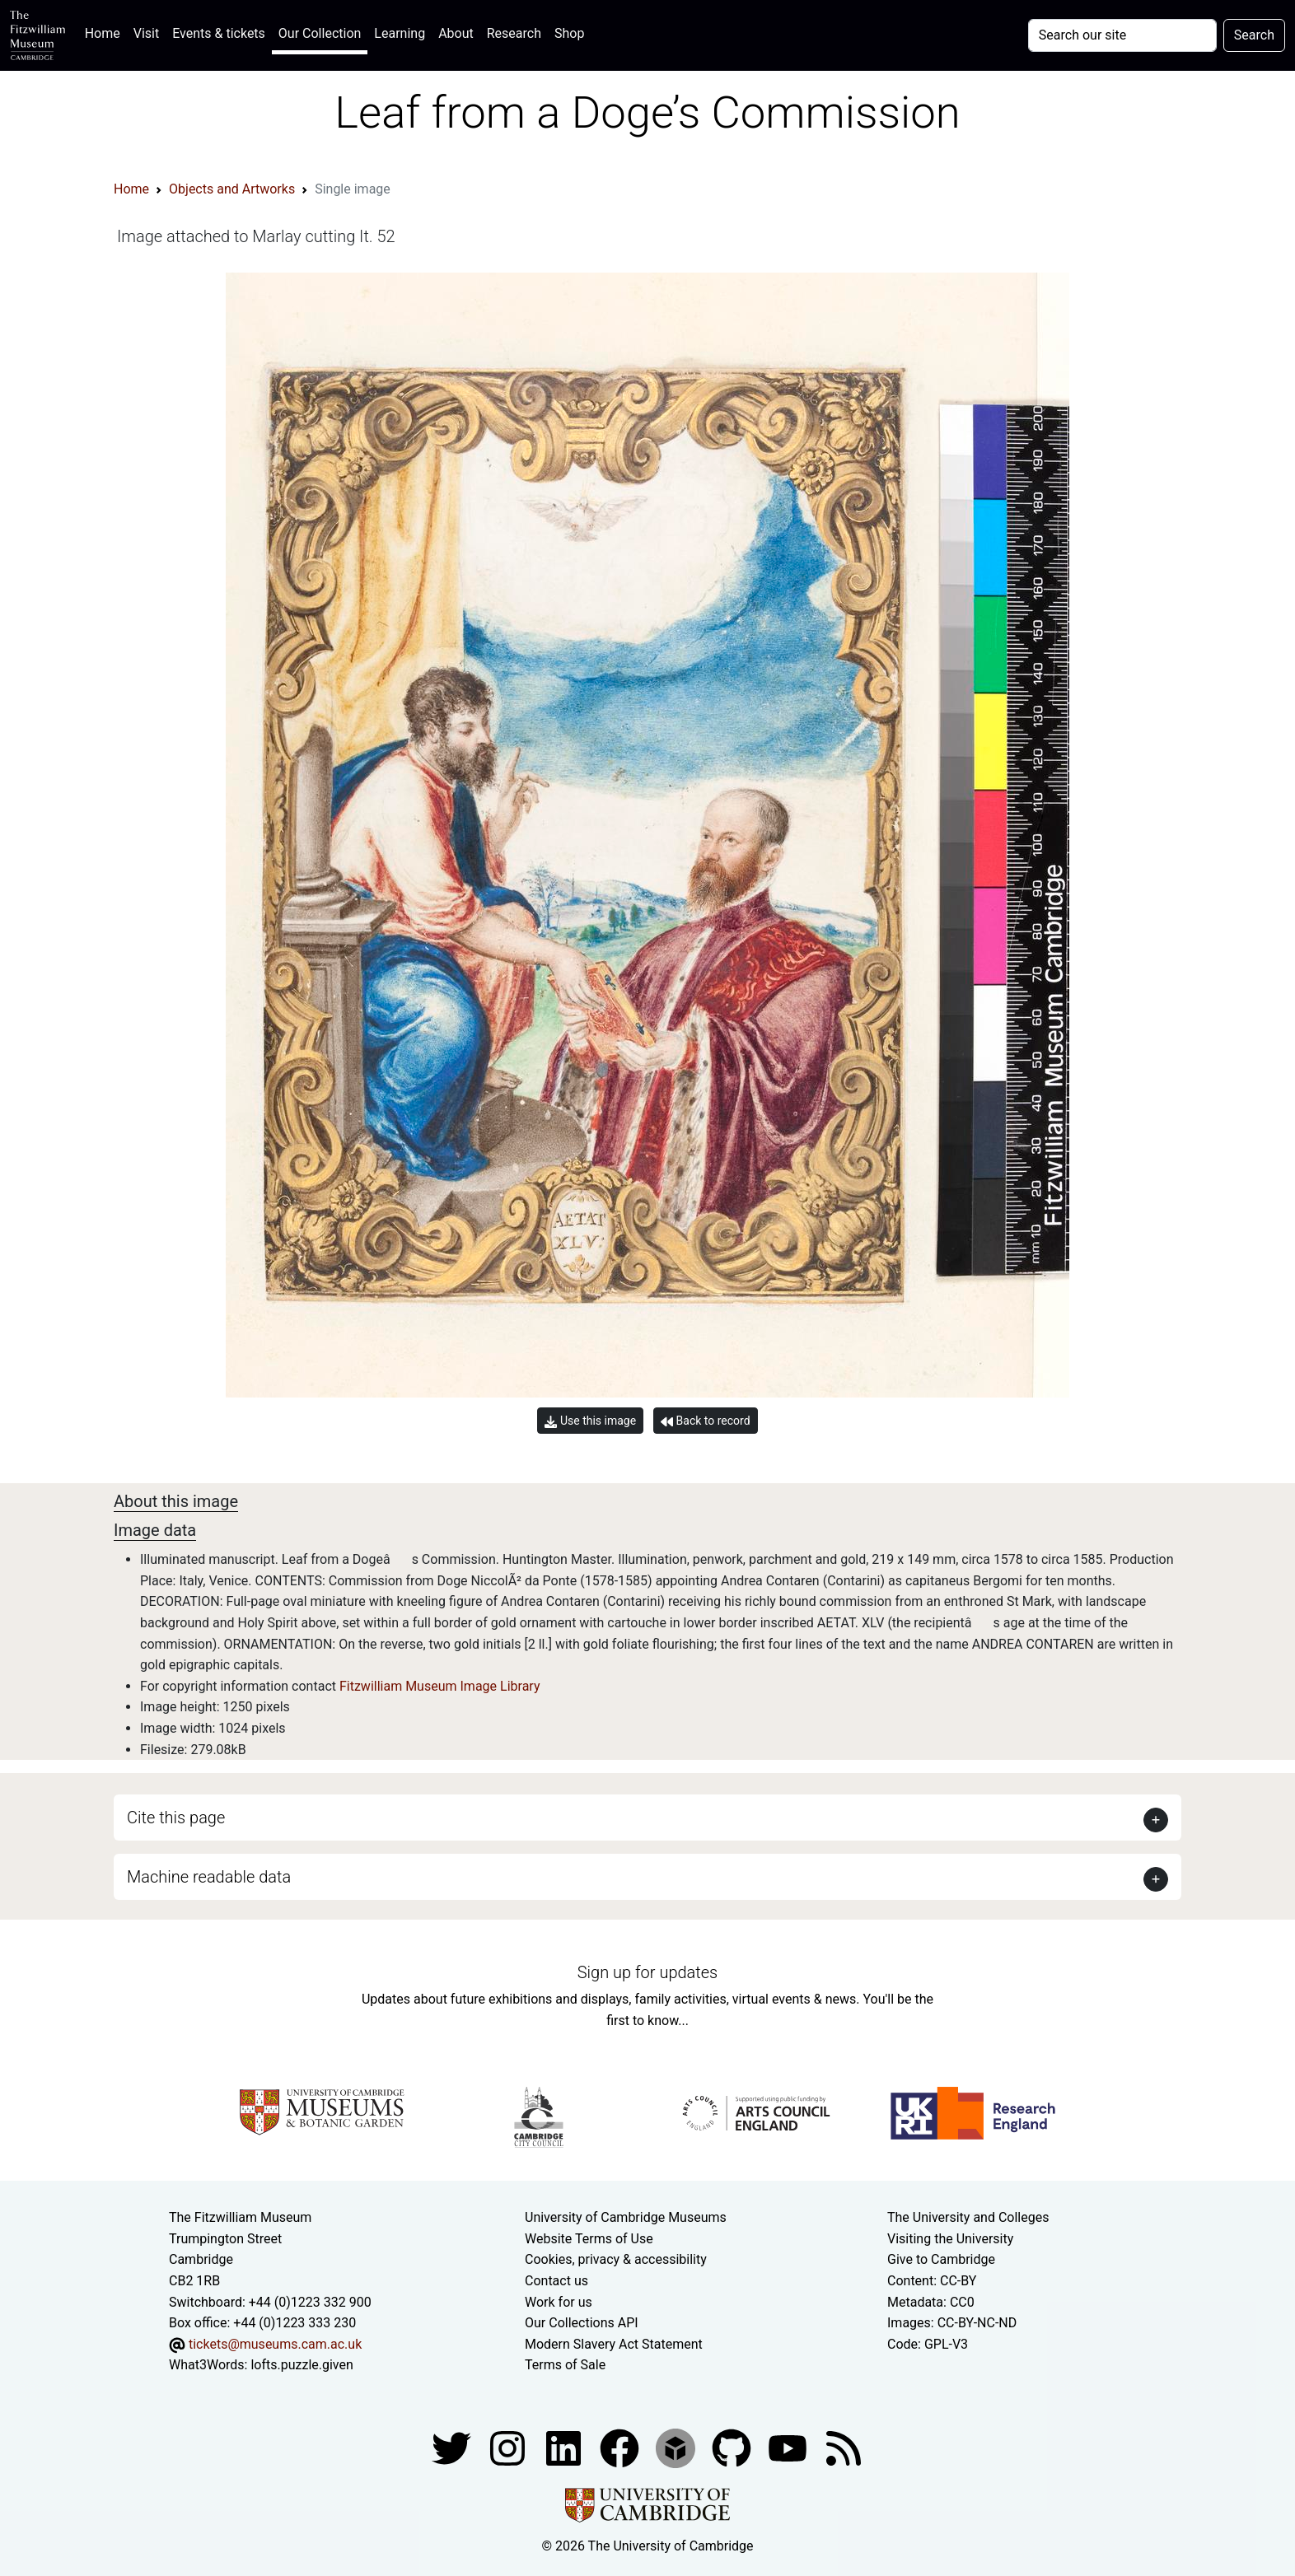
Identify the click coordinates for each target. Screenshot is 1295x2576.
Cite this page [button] (176, 1817)
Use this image (590, 1421)
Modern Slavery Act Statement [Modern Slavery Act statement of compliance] (614, 2344)
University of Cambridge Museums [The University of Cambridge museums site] (626, 2217)
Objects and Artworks (232, 189)
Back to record (705, 1421)
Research (514, 33)
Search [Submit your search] (1254, 35)
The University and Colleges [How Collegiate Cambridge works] (968, 2217)
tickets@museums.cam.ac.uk (275, 2344)
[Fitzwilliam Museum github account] (733, 2447)
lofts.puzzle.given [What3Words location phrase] (301, 2365)
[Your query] (1122, 35)
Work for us (558, 2302)
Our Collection (319, 33)
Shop (569, 33)
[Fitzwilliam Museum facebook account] (565, 2447)
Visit (146, 33)
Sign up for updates (647, 1972)
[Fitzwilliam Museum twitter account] (453, 2447)
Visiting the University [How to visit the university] (950, 2239)
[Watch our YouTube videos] (789, 2447)
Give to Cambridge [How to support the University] (941, 2259)
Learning (399, 33)
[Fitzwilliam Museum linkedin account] (621, 2447)
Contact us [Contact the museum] (556, 2281)
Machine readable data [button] (209, 1877)
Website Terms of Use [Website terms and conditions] (589, 2239)
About (456, 33)
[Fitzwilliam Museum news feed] (843, 2447)
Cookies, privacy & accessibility (616, 2259)
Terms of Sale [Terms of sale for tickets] (565, 2365)
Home (106, 31)
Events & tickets (218, 33)
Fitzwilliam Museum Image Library (439, 1686)
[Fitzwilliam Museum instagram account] (509, 2447)
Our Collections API (581, 2323)
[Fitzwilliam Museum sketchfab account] (677, 2447)
